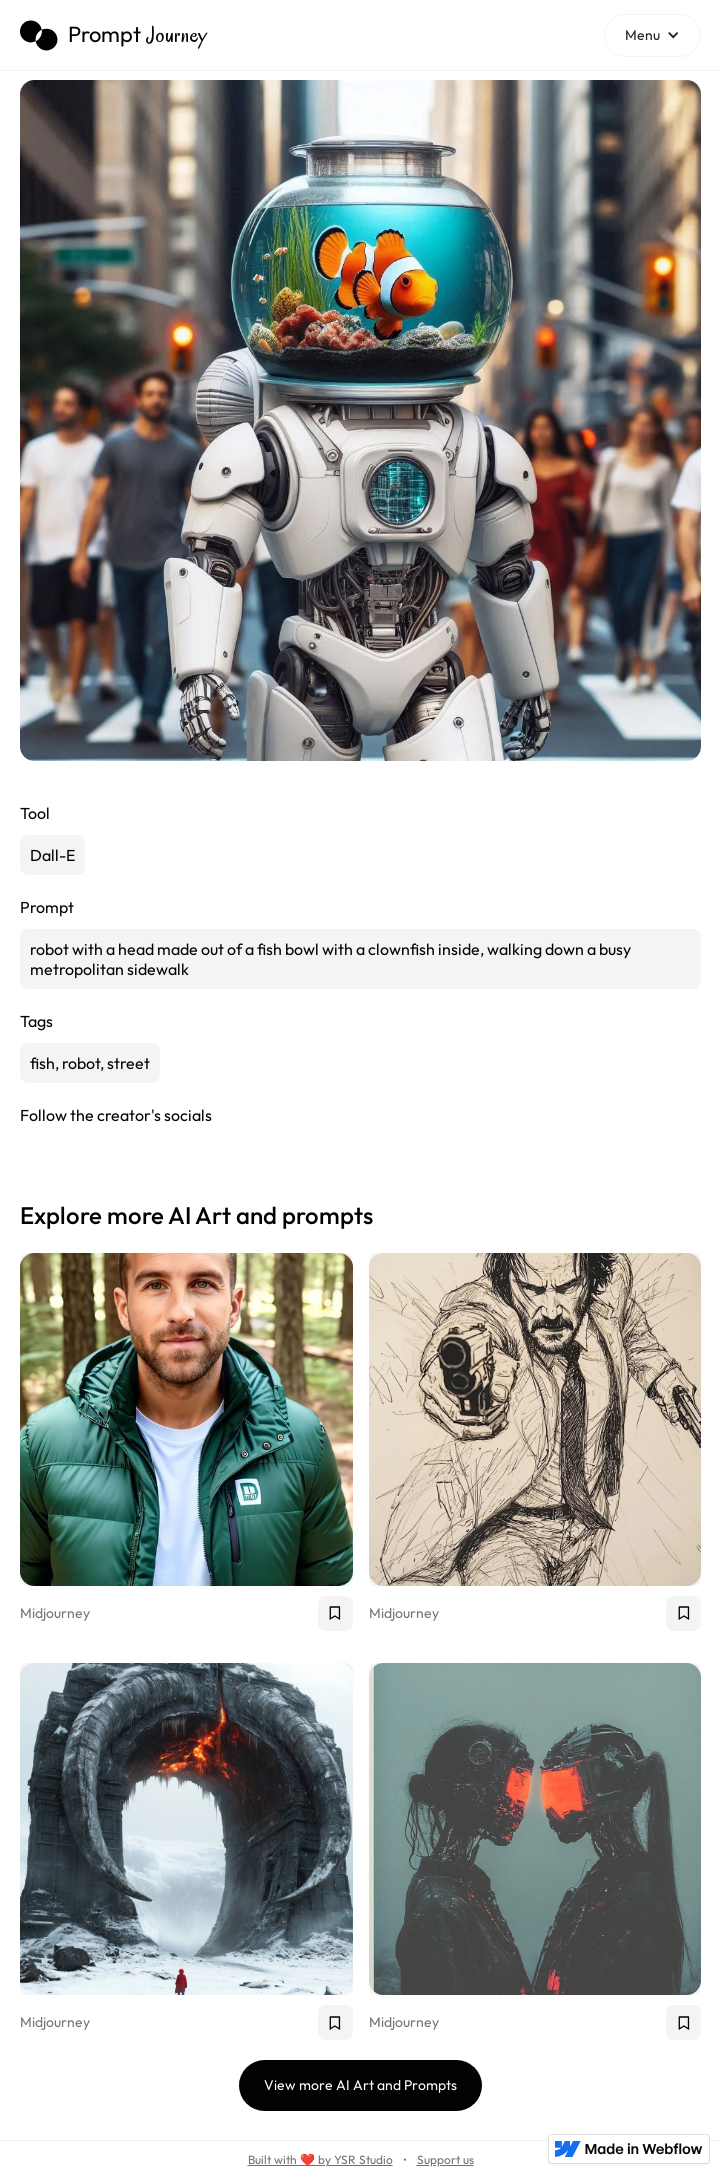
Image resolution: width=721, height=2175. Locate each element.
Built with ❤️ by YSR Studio (320, 2159)
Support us (445, 2159)
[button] (652, 35)
